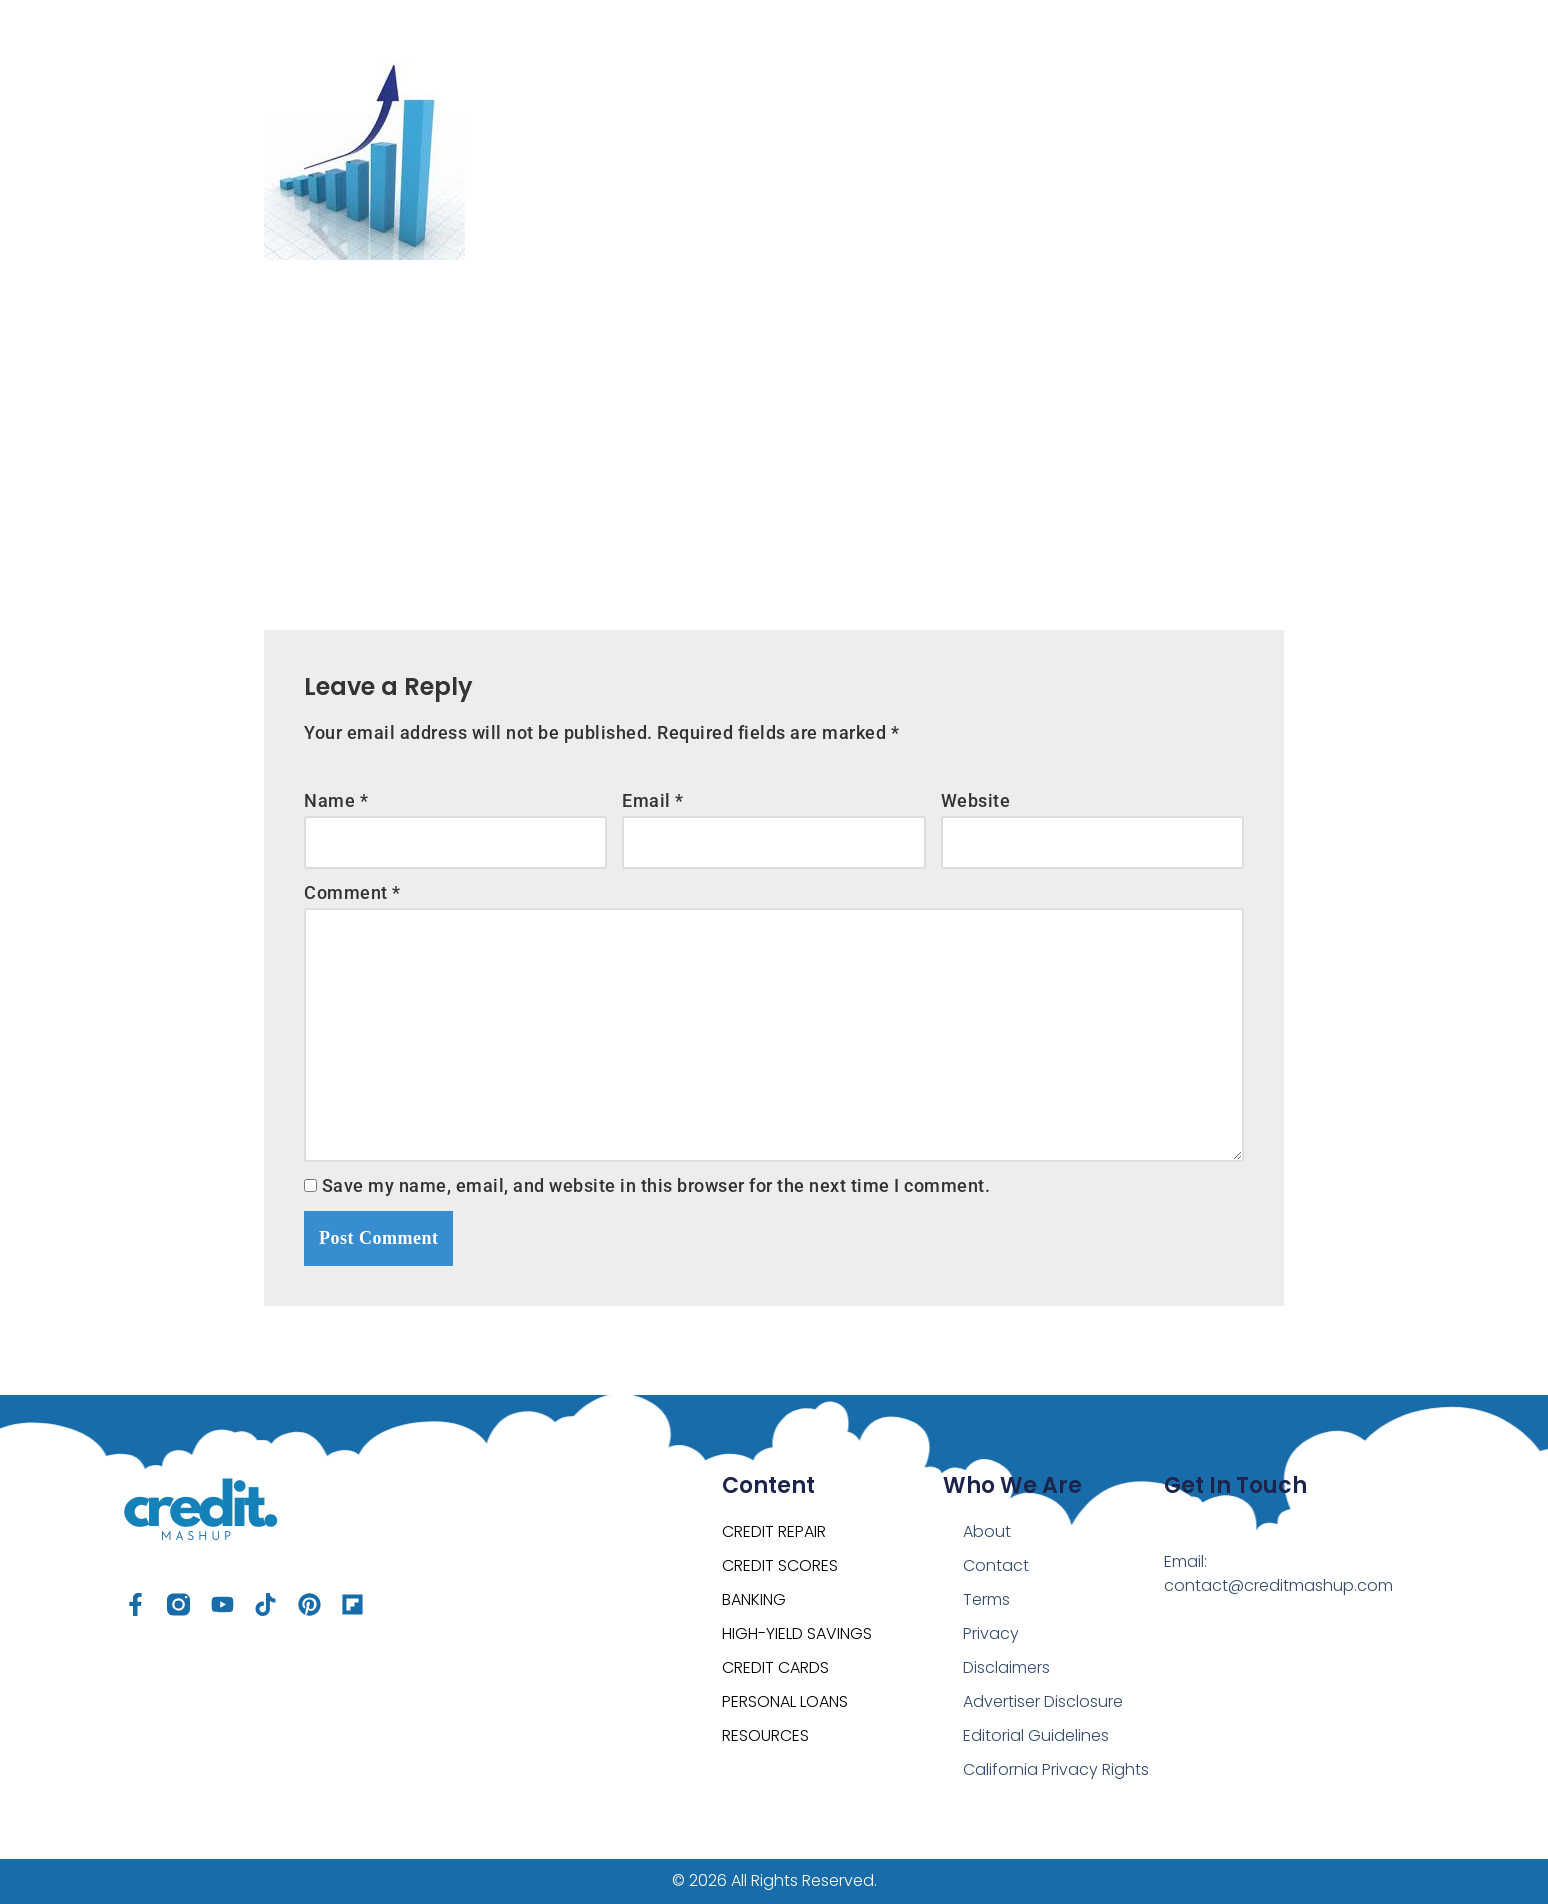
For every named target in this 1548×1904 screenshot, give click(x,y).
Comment (352, 892)
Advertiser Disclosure (1043, 1701)
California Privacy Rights (1056, 1769)
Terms (986, 1599)
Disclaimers (1006, 1667)
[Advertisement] (774, 430)
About (987, 1531)
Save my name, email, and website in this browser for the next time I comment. (656, 1185)
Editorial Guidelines (1036, 1735)
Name (336, 800)
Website (976, 800)
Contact (996, 1565)
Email (653, 800)
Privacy (991, 1633)
